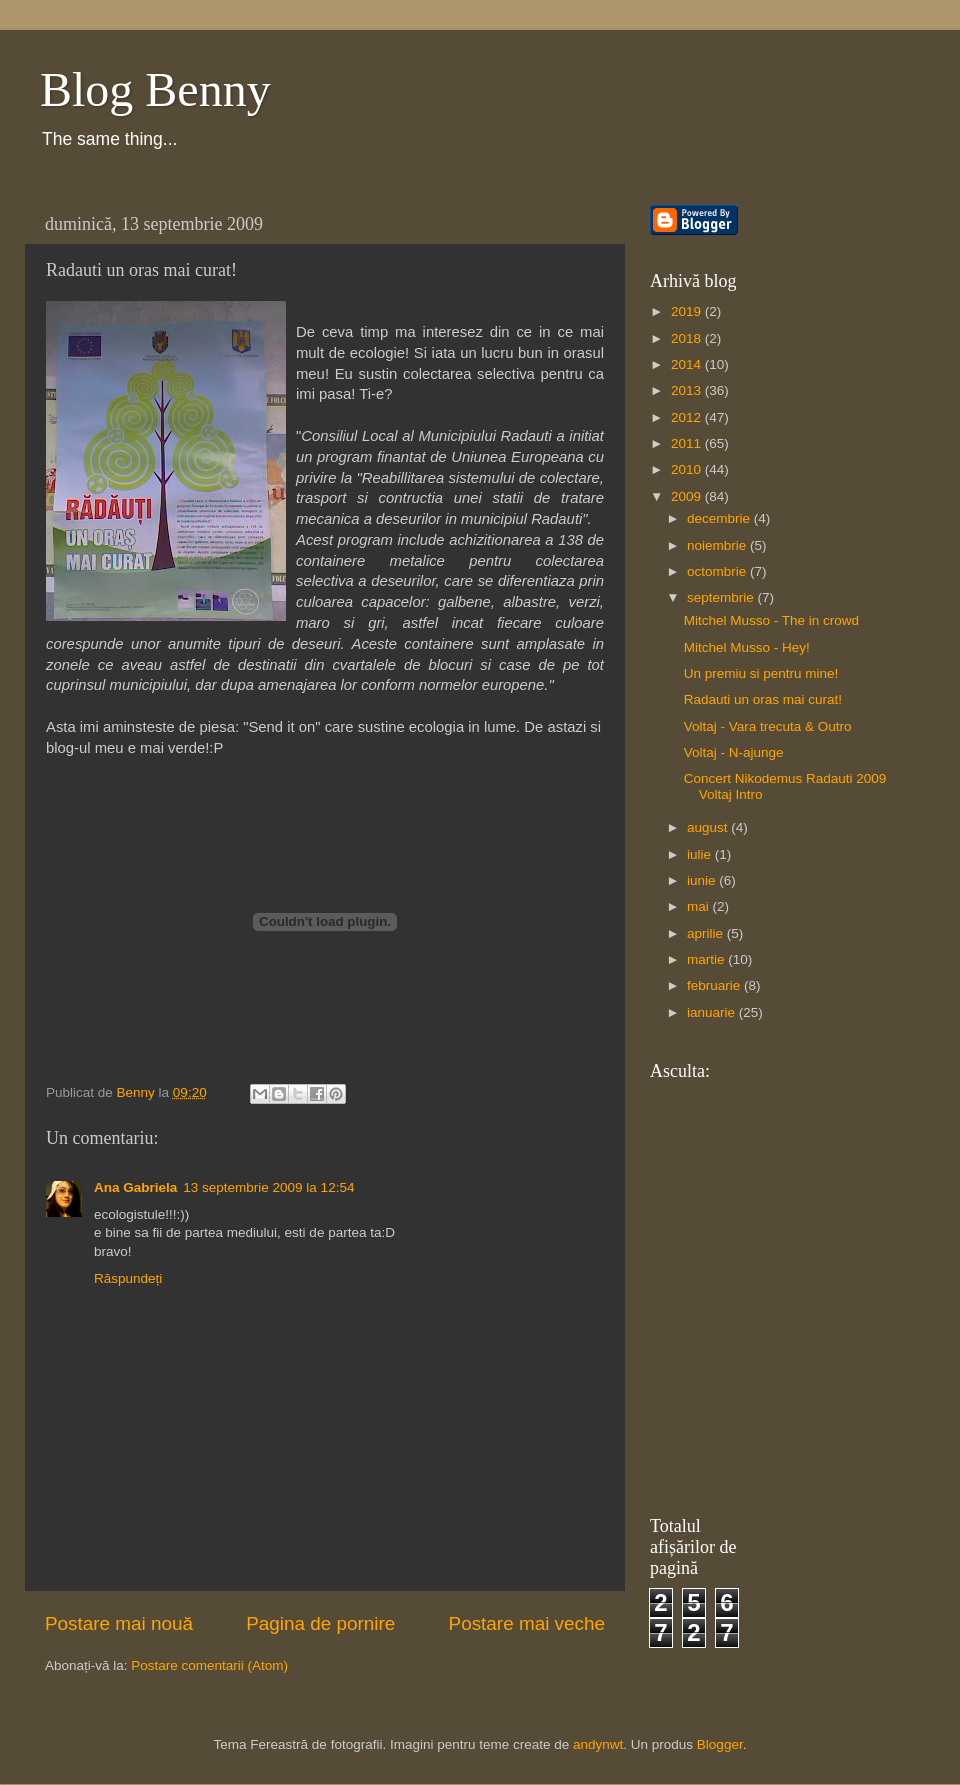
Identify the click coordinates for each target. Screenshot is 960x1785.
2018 (688, 338)
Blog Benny (155, 89)
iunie (703, 880)
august (709, 827)
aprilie (707, 933)
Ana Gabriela (135, 1187)
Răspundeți (128, 1278)
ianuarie (713, 1012)
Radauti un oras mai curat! (763, 699)
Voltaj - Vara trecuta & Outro (768, 726)
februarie (715, 985)
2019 (688, 311)
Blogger (720, 1744)
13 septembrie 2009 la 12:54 (268, 1187)
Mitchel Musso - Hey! (747, 647)
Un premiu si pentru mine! (761, 673)
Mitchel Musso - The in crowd (771, 620)
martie (707, 959)
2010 (688, 469)
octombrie (718, 571)
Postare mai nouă (119, 1623)
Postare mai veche (527, 1623)
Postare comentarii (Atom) (209, 1665)
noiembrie (718, 545)
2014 (688, 364)
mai (700, 906)
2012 (688, 417)
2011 (688, 443)
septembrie (722, 597)
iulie (701, 854)
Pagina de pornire (320, 1623)
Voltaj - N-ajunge (734, 752)
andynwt (598, 1744)
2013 (688, 390)
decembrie (720, 518)
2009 (688, 496)
